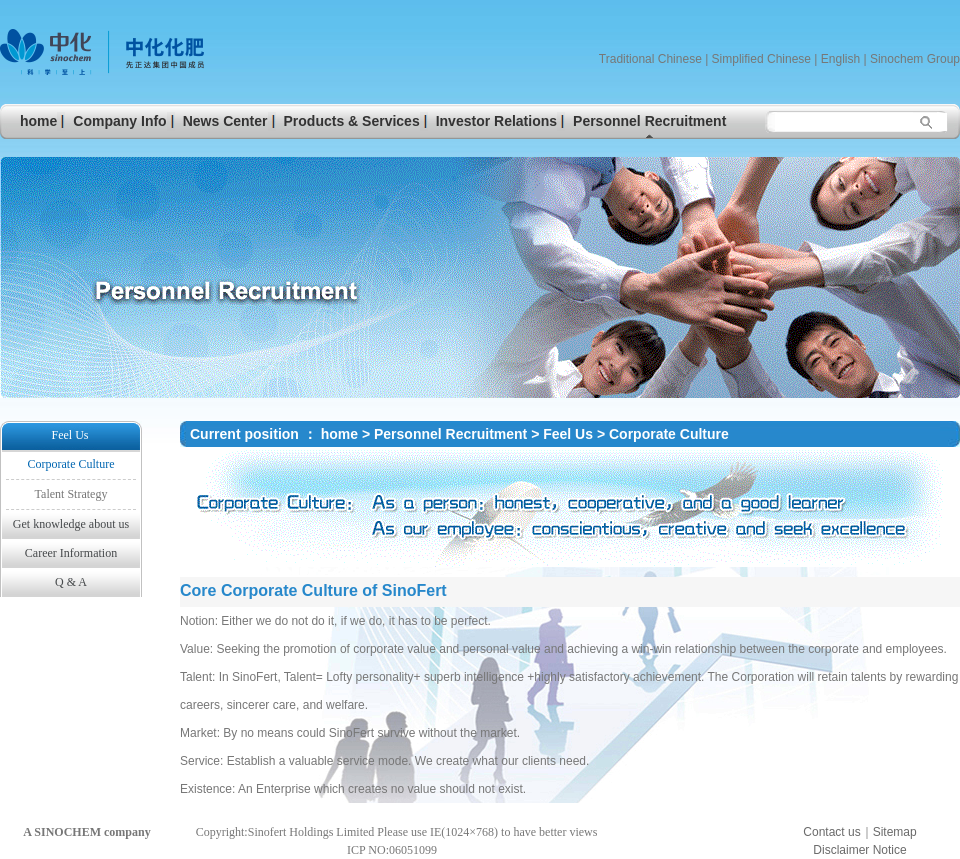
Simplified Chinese (761, 59)
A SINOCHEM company (86, 832)
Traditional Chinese (650, 59)
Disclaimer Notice (859, 850)
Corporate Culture (669, 434)
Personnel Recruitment (450, 434)
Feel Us (570, 434)
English (840, 59)
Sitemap (895, 832)
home (339, 434)
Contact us (831, 832)
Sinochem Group (915, 59)
